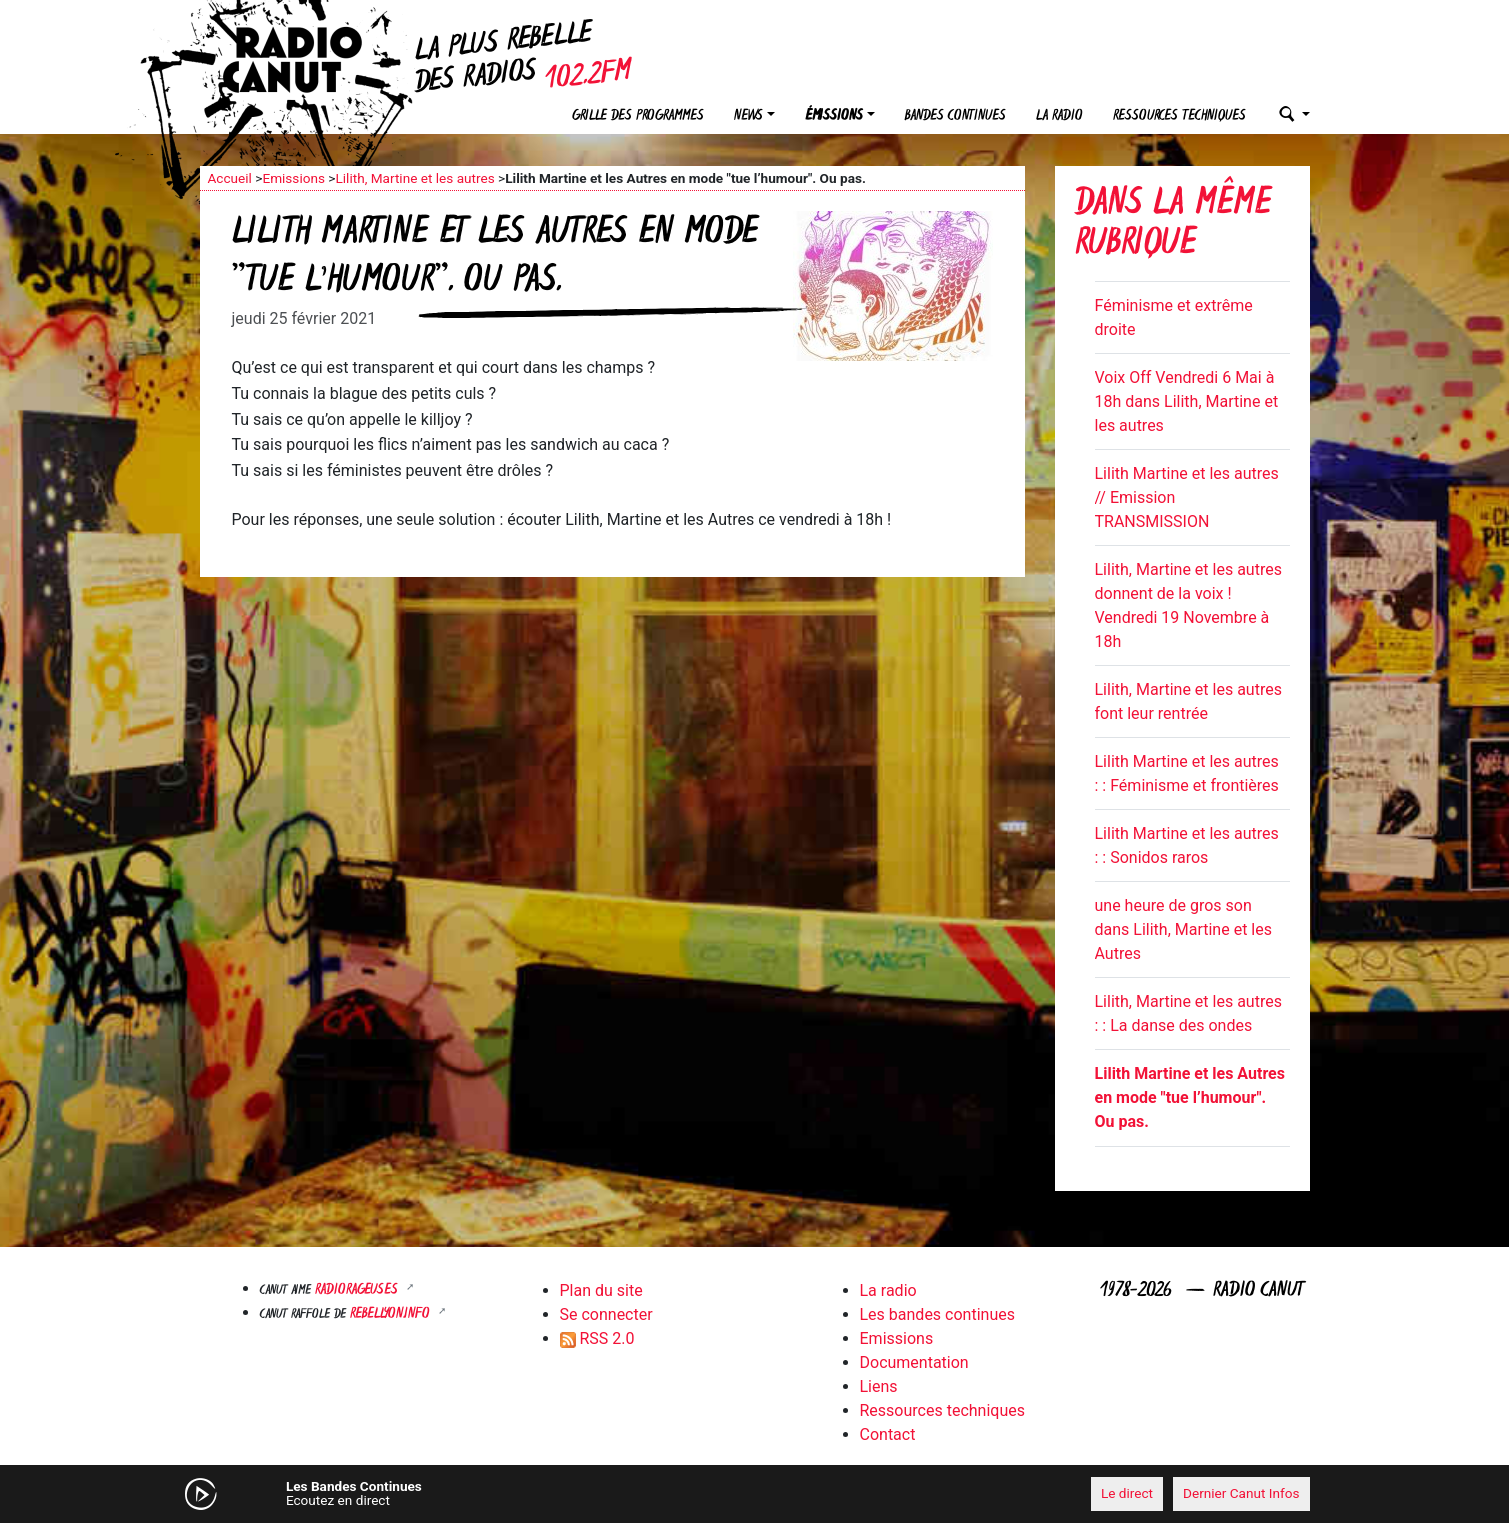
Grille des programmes (638, 116)
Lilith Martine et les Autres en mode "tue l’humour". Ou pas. (1190, 1097)
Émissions (834, 116)
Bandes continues (955, 116)
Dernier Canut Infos (1241, 1493)
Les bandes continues (937, 1314)
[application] (755, 1494)
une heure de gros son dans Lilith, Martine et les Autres (1183, 929)
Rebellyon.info (392, 1314)
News (748, 116)
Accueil (230, 178)
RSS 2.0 (597, 1338)
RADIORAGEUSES (358, 1290)
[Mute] (510, 1493)
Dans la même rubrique (1173, 225)
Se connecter (606, 1314)
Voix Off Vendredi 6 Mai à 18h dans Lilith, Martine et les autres (1187, 401)
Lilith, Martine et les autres (414, 178)
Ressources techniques (1179, 116)
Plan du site (601, 1290)
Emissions (293, 178)
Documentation (914, 1362)
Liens (879, 1386)
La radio (1059, 116)
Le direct (1127, 1493)
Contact (888, 1434)
